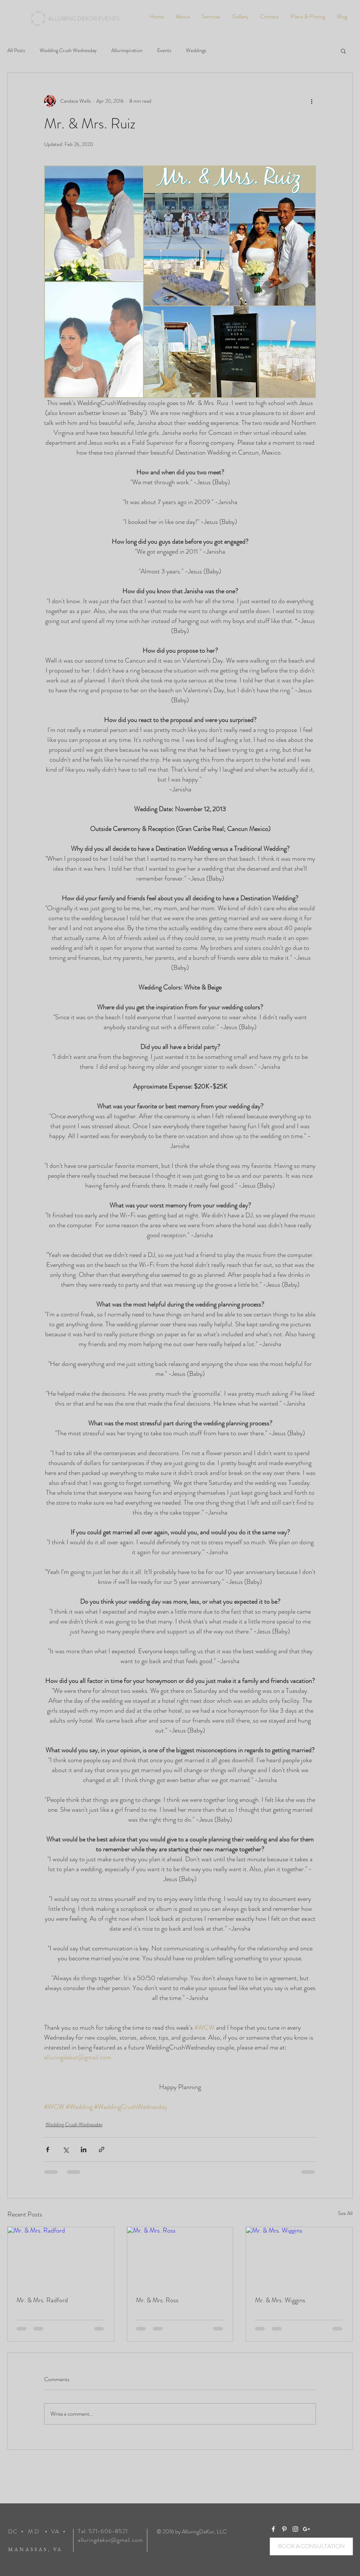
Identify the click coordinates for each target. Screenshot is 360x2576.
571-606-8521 (108, 2531)
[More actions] (311, 100)
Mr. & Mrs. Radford (42, 2300)
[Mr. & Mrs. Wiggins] (299, 2257)
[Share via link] (101, 2149)
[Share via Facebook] (47, 2149)
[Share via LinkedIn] (83, 2149)
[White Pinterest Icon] (284, 2529)
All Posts (16, 50)
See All (345, 2213)
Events (164, 50)
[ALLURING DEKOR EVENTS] (84, 18)
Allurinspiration (127, 50)
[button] (343, 51)
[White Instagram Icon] (295, 2529)
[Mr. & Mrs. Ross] (180, 2257)
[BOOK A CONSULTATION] (311, 2546)
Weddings (196, 50)
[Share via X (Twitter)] (65, 2149)
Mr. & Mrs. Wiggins (280, 2300)
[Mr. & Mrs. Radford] (61, 2257)
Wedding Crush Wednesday (68, 50)
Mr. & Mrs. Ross (157, 2300)
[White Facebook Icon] (273, 2529)
